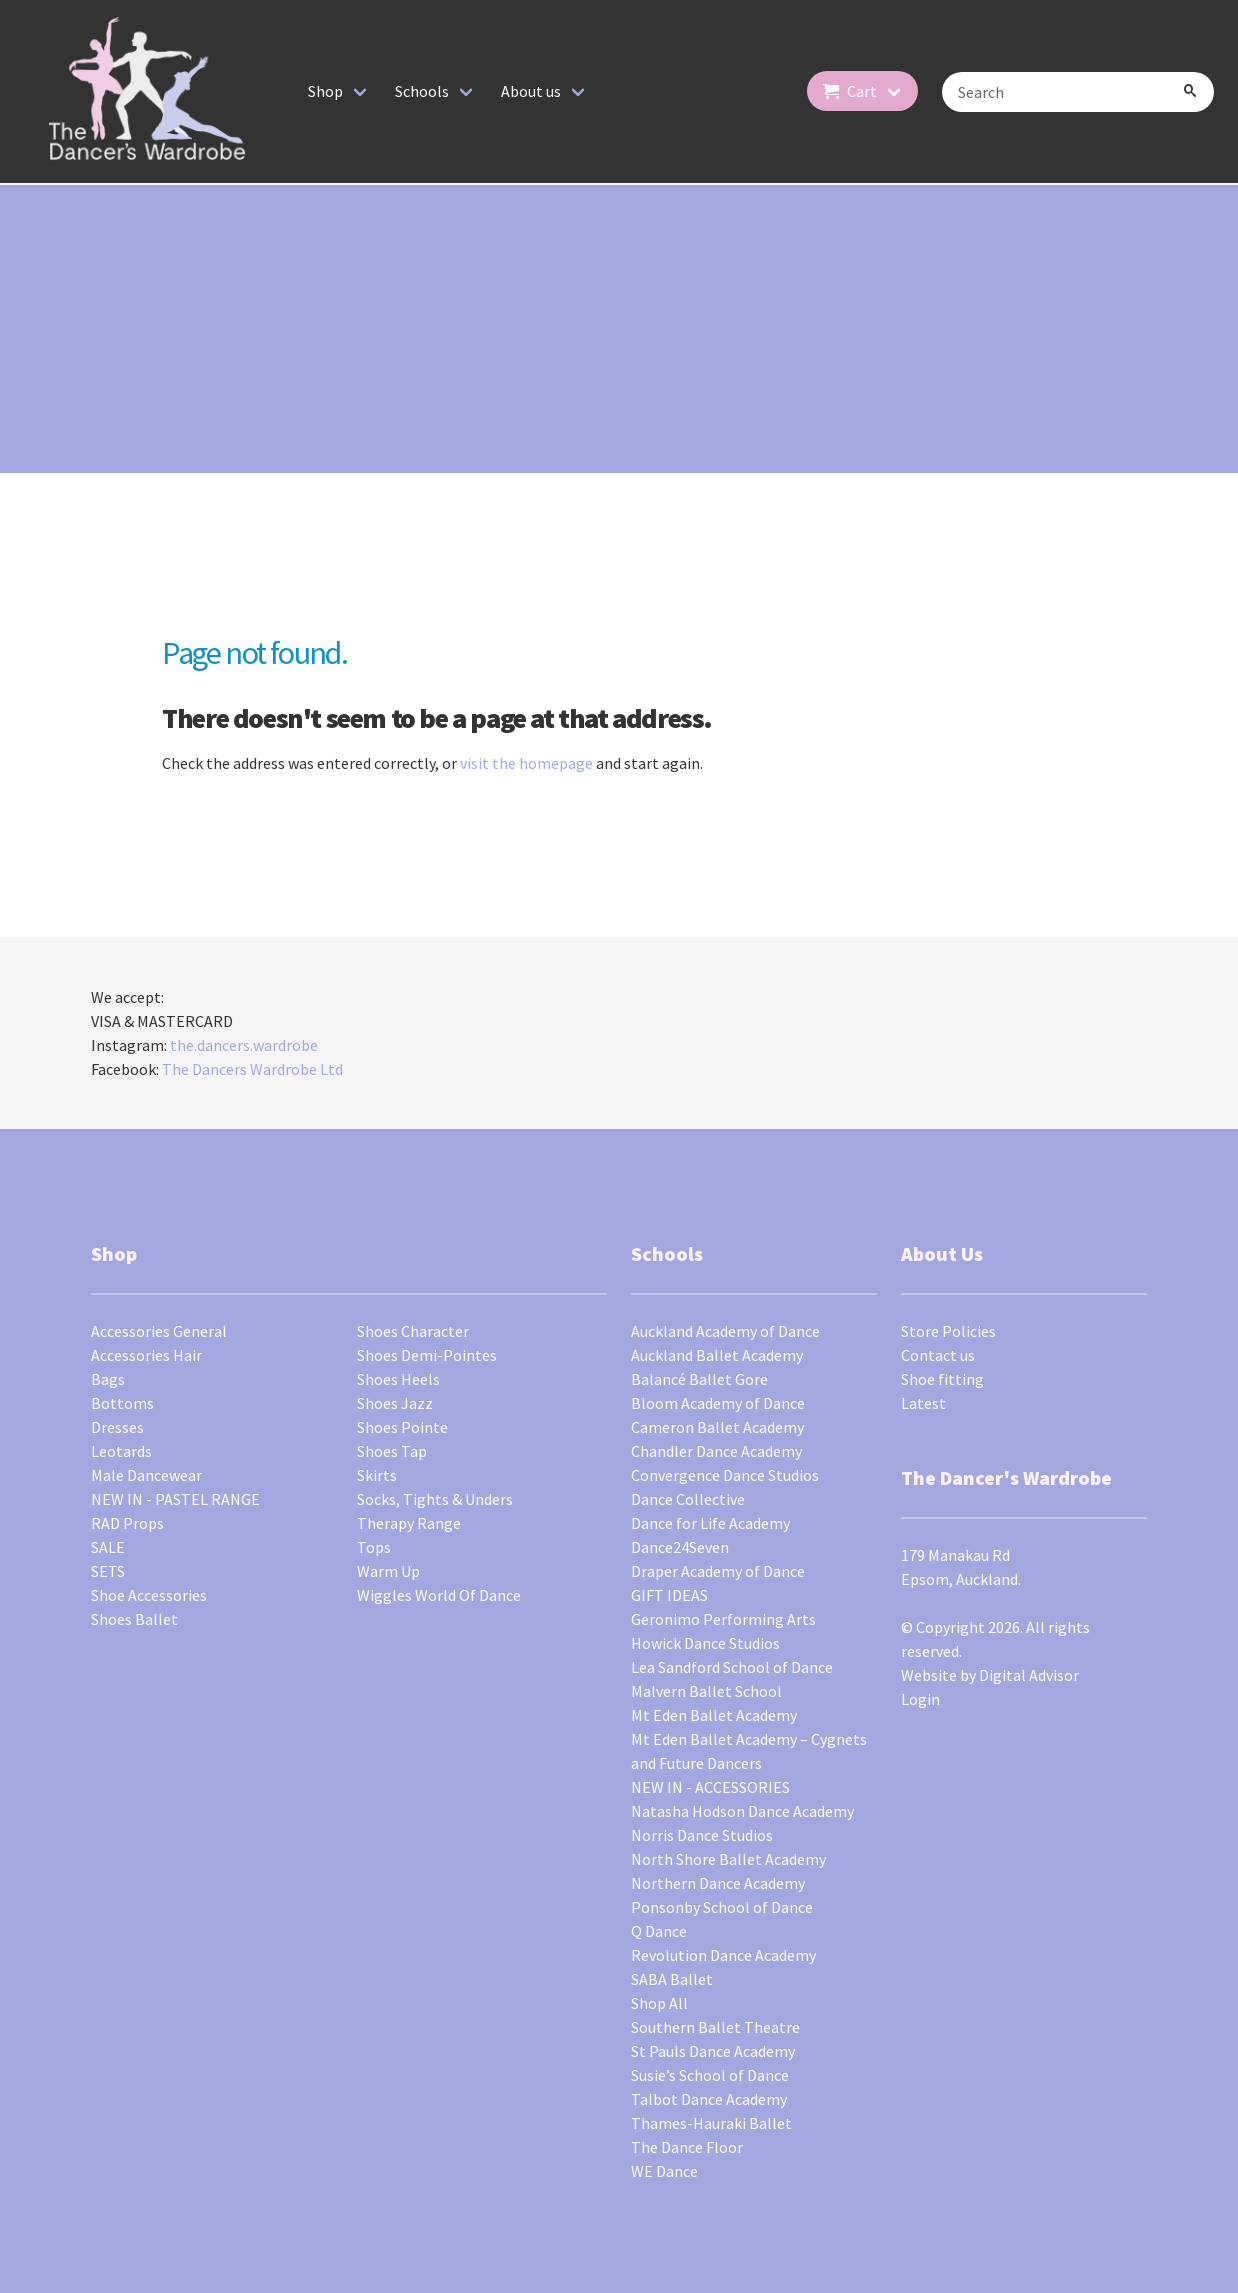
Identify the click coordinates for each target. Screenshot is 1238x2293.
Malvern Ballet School (706, 1691)
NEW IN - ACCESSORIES (710, 1787)
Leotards (121, 1451)
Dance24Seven (680, 1547)
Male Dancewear (146, 1475)
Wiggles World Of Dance (439, 1595)
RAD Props (127, 1523)
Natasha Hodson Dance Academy (742, 1811)
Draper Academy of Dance (718, 1571)
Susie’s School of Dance (710, 2075)
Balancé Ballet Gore (699, 1379)
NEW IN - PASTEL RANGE (175, 1499)
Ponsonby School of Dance (722, 1907)
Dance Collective (688, 1499)
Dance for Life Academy (710, 1523)
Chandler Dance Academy (716, 1451)
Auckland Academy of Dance (725, 1331)
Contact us (938, 1355)
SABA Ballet (672, 1979)
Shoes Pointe (402, 1427)
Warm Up (388, 1571)
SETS (108, 1571)
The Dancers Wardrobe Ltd (252, 1069)
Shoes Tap (392, 1451)
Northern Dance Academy (718, 1883)
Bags (108, 1379)
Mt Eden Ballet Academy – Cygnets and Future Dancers (749, 1751)
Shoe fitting (942, 1379)
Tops (374, 1547)
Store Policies (948, 1331)
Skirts (377, 1475)
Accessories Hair (146, 1355)
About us (531, 91)
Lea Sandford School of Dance (732, 1667)
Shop (325, 91)
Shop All (659, 2003)
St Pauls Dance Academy (713, 2051)
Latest (923, 1403)
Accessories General (159, 1331)
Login (920, 1699)
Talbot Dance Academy (709, 2099)
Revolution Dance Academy (723, 1955)
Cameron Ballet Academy (717, 1427)
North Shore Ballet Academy (728, 1859)
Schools (422, 91)
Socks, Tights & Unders (435, 1499)
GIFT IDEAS (669, 1595)
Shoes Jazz (395, 1403)
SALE (108, 1547)
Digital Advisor (1029, 1675)
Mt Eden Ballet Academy (714, 1715)
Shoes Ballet (134, 1619)
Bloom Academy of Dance (718, 1403)
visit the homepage (526, 763)
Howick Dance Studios (705, 1643)
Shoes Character (413, 1331)
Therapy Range (409, 1523)
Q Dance (659, 1931)
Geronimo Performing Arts (723, 1619)
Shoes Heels (398, 1379)
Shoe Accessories (149, 1595)
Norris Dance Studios (702, 1835)
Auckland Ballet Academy (717, 1355)
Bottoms (122, 1403)
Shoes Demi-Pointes (427, 1355)
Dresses (117, 1427)
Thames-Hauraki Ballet (711, 2123)
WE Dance (664, 2171)
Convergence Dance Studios (725, 1475)
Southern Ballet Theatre (715, 2027)
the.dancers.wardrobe (244, 1045)
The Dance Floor (687, 2147)
